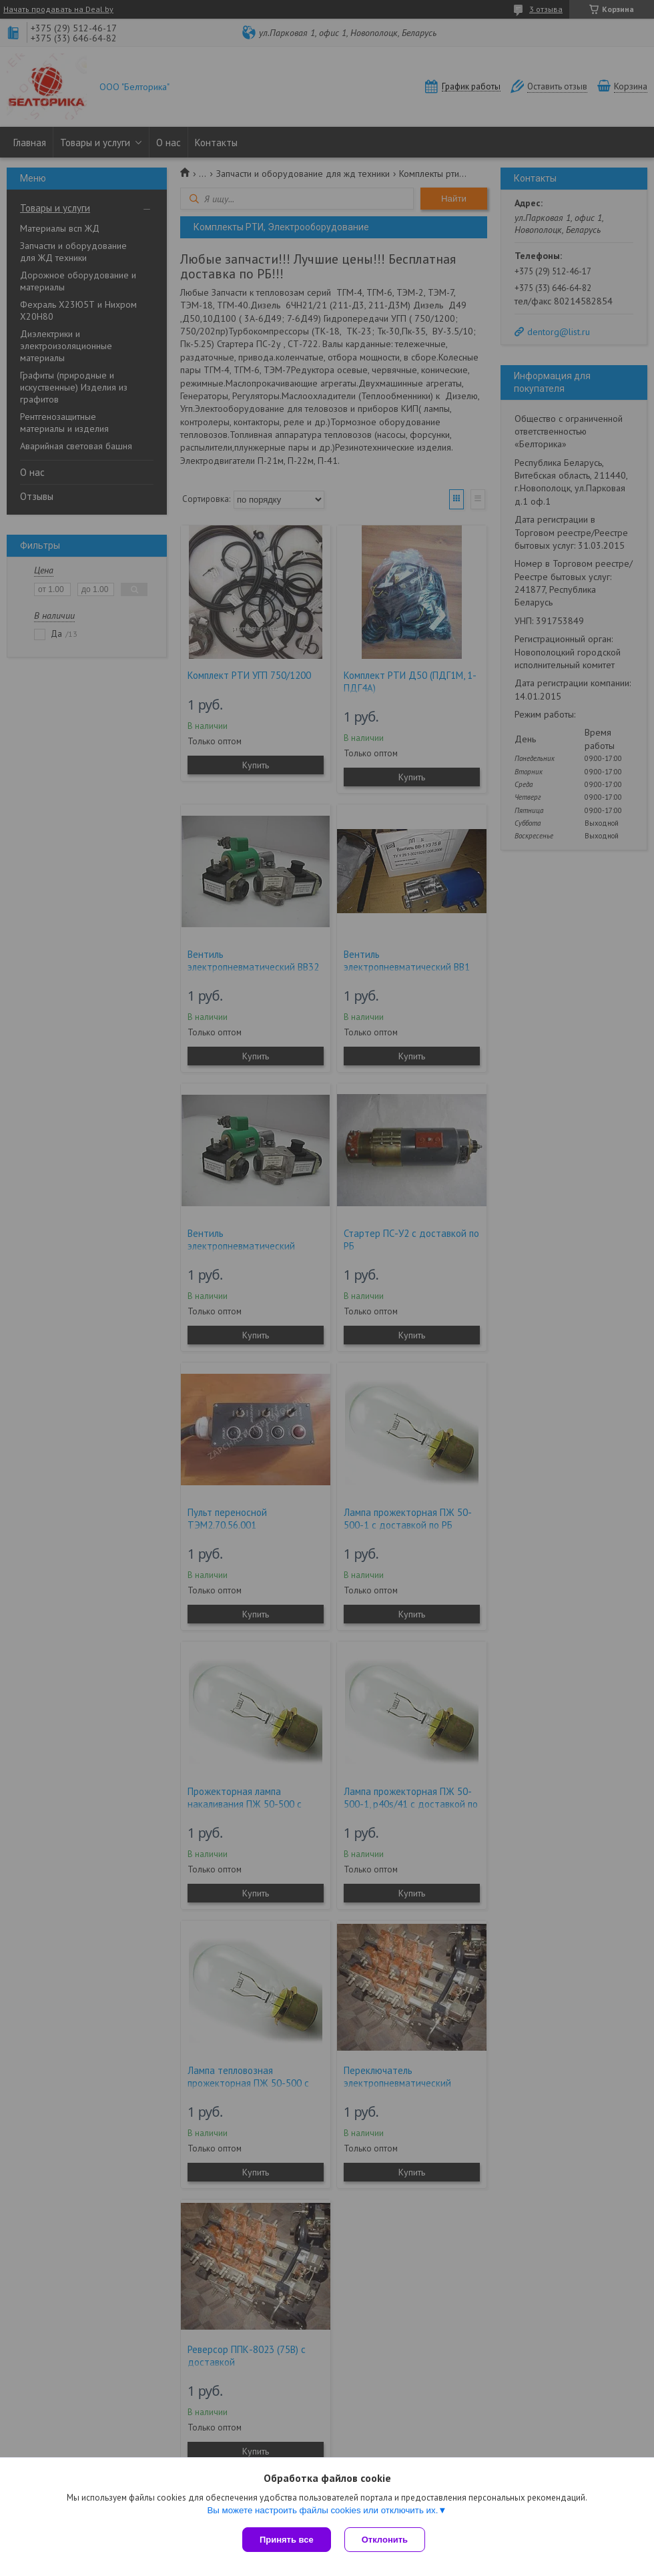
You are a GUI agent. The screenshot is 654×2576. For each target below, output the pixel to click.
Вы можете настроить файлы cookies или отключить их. (322, 2510)
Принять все (287, 2540)
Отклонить (385, 2540)
